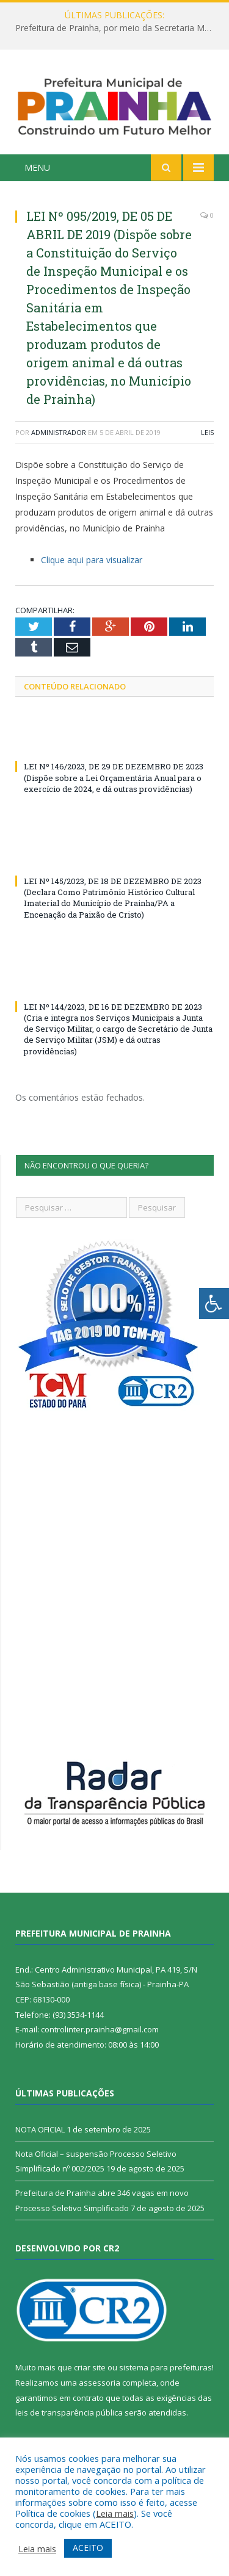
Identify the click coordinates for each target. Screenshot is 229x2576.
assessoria (99, 2382)
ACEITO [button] (88, 2547)
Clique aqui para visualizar (91, 560)
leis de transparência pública (69, 2412)
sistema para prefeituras (165, 2367)
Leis (207, 432)
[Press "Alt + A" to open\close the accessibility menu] (214, 1303)
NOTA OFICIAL (40, 2129)
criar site (90, 2367)
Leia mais (115, 2513)
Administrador (58, 432)
